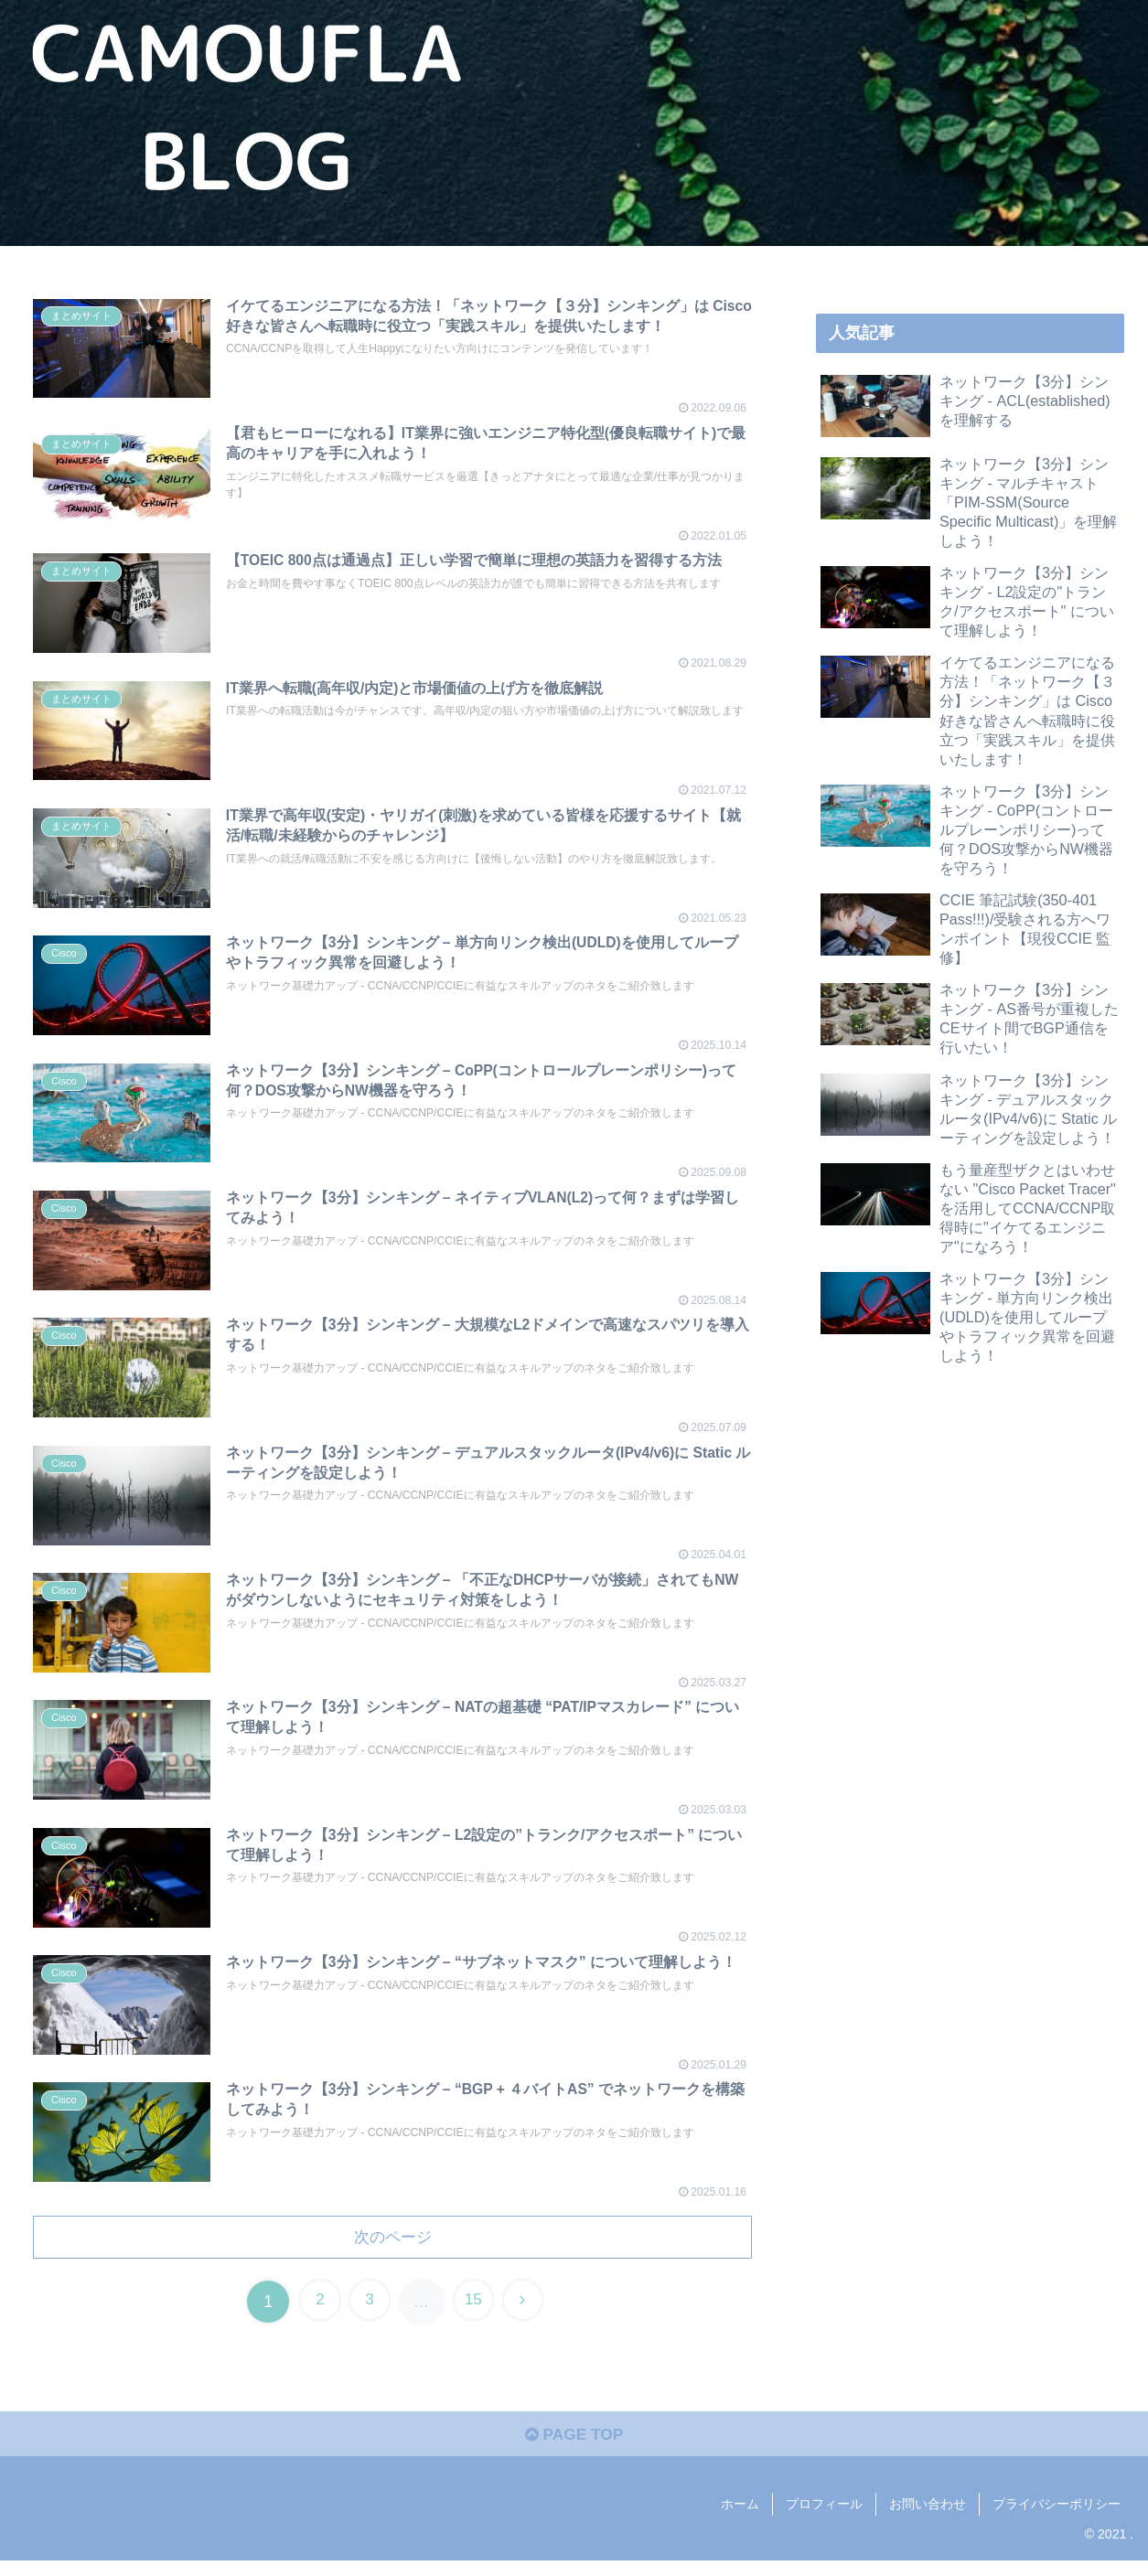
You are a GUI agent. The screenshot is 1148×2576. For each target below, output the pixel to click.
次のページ (392, 2248)
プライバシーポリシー (1056, 2519)
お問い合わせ (927, 2519)
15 (476, 2314)
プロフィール (824, 2519)
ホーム (740, 2519)
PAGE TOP (574, 2450)
